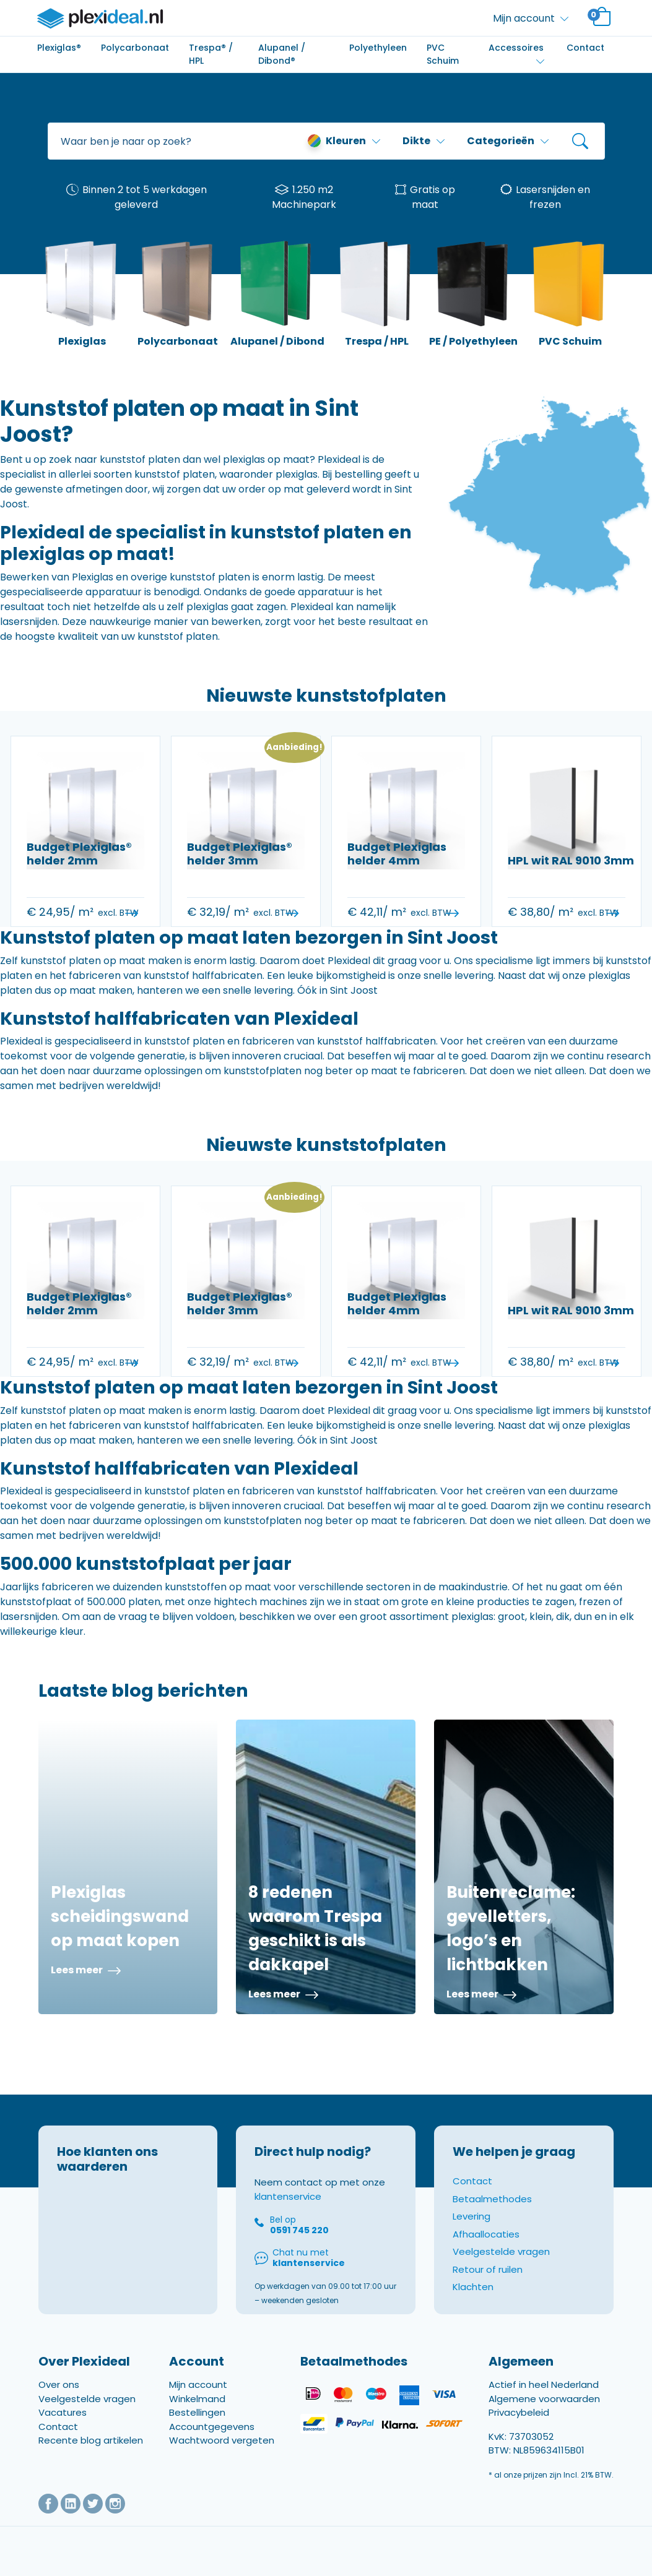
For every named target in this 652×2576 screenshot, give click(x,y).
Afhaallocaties (486, 2234)
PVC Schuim (443, 54)
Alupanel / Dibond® (281, 54)
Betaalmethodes (492, 2198)
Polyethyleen (378, 47)
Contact (585, 47)
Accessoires (516, 47)
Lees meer (86, 1970)
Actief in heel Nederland (544, 2384)
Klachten (473, 2286)
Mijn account (198, 2384)
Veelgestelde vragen (501, 2251)
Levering (471, 2216)
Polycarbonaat (135, 47)
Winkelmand (197, 2398)
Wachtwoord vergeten (221, 2440)
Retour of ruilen (488, 2269)
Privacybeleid (519, 2412)
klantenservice (287, 2196)
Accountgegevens (211, 2426)
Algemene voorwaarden (544, 2398)
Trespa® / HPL (211, 54)
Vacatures (62, 2412)
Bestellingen (197, 2412)
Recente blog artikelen (90, 2440)
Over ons (58, 2384)
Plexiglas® (59, 47)
